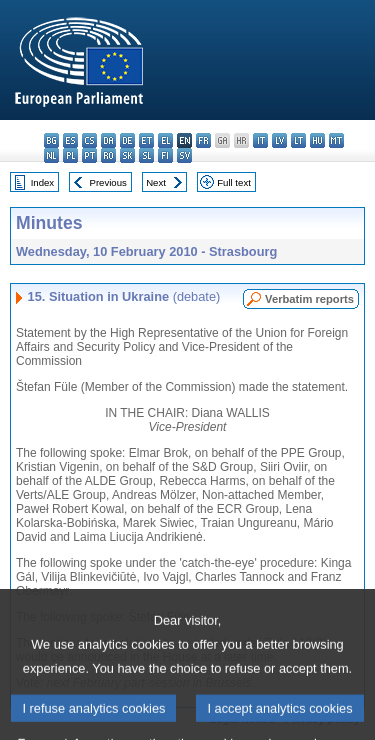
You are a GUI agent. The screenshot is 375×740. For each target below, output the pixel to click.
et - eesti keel (146, 140)
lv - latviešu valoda (279, 140)
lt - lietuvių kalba (298, 140)
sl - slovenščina (146, 155)
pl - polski (70, 155)
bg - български (51, 140)
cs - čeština (89, 140)
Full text (234, 182)
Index (42, 182)
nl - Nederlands (51, 155)
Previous (108, 182)
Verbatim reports (309, 299)
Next (156, 182)
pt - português (89, 155)
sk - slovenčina (127, 155)
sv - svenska (184, 155)
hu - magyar (317, 140)
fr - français (203, 140)
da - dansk (108, 140)
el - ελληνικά (165, 140)
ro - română (108, 155)
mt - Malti (336, 140)
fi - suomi (165, 155)
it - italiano (260, 140)
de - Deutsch (127, 140)
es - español (70, 140)
